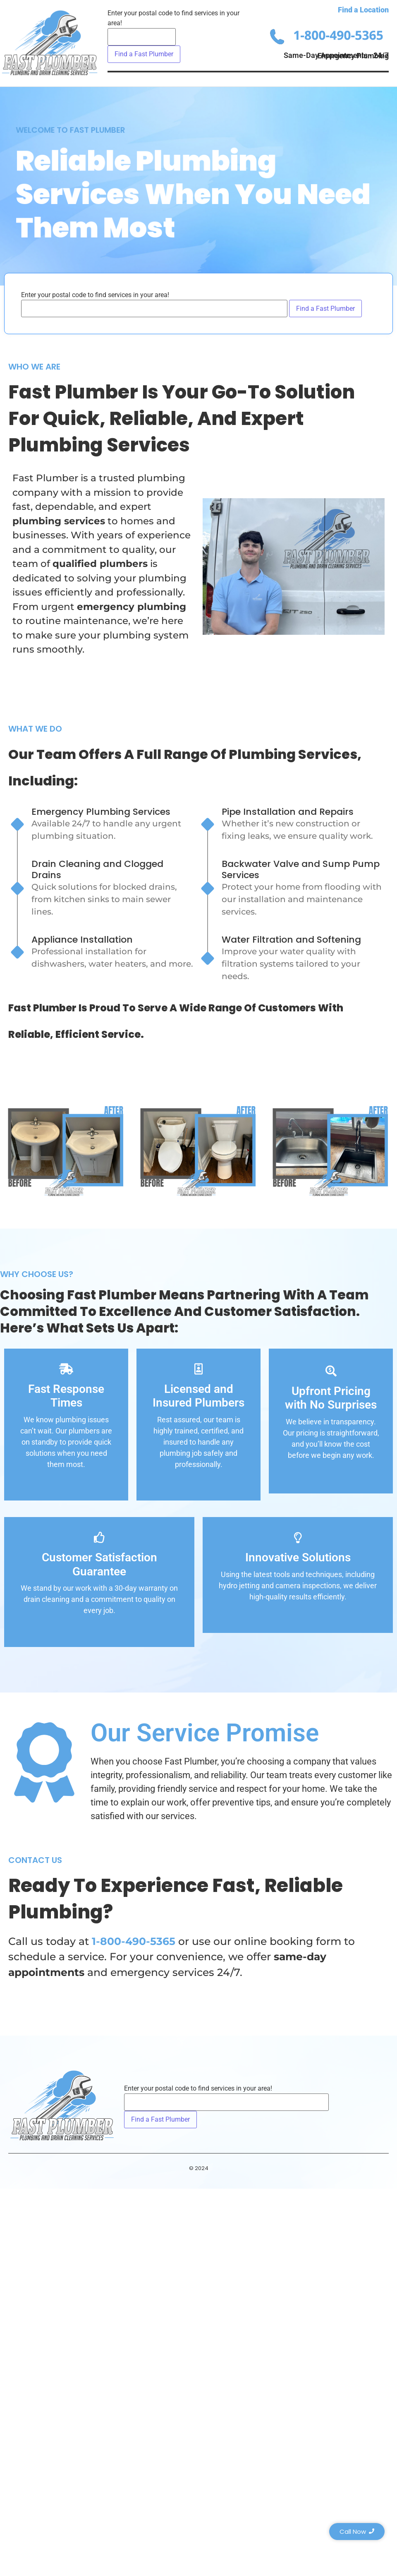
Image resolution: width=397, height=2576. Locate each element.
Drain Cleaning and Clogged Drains (97, 869)
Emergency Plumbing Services (100, 811)
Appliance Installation (82, 939)
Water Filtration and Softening (291, 939)
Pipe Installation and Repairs (288, 811)
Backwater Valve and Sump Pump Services (301, 869)
